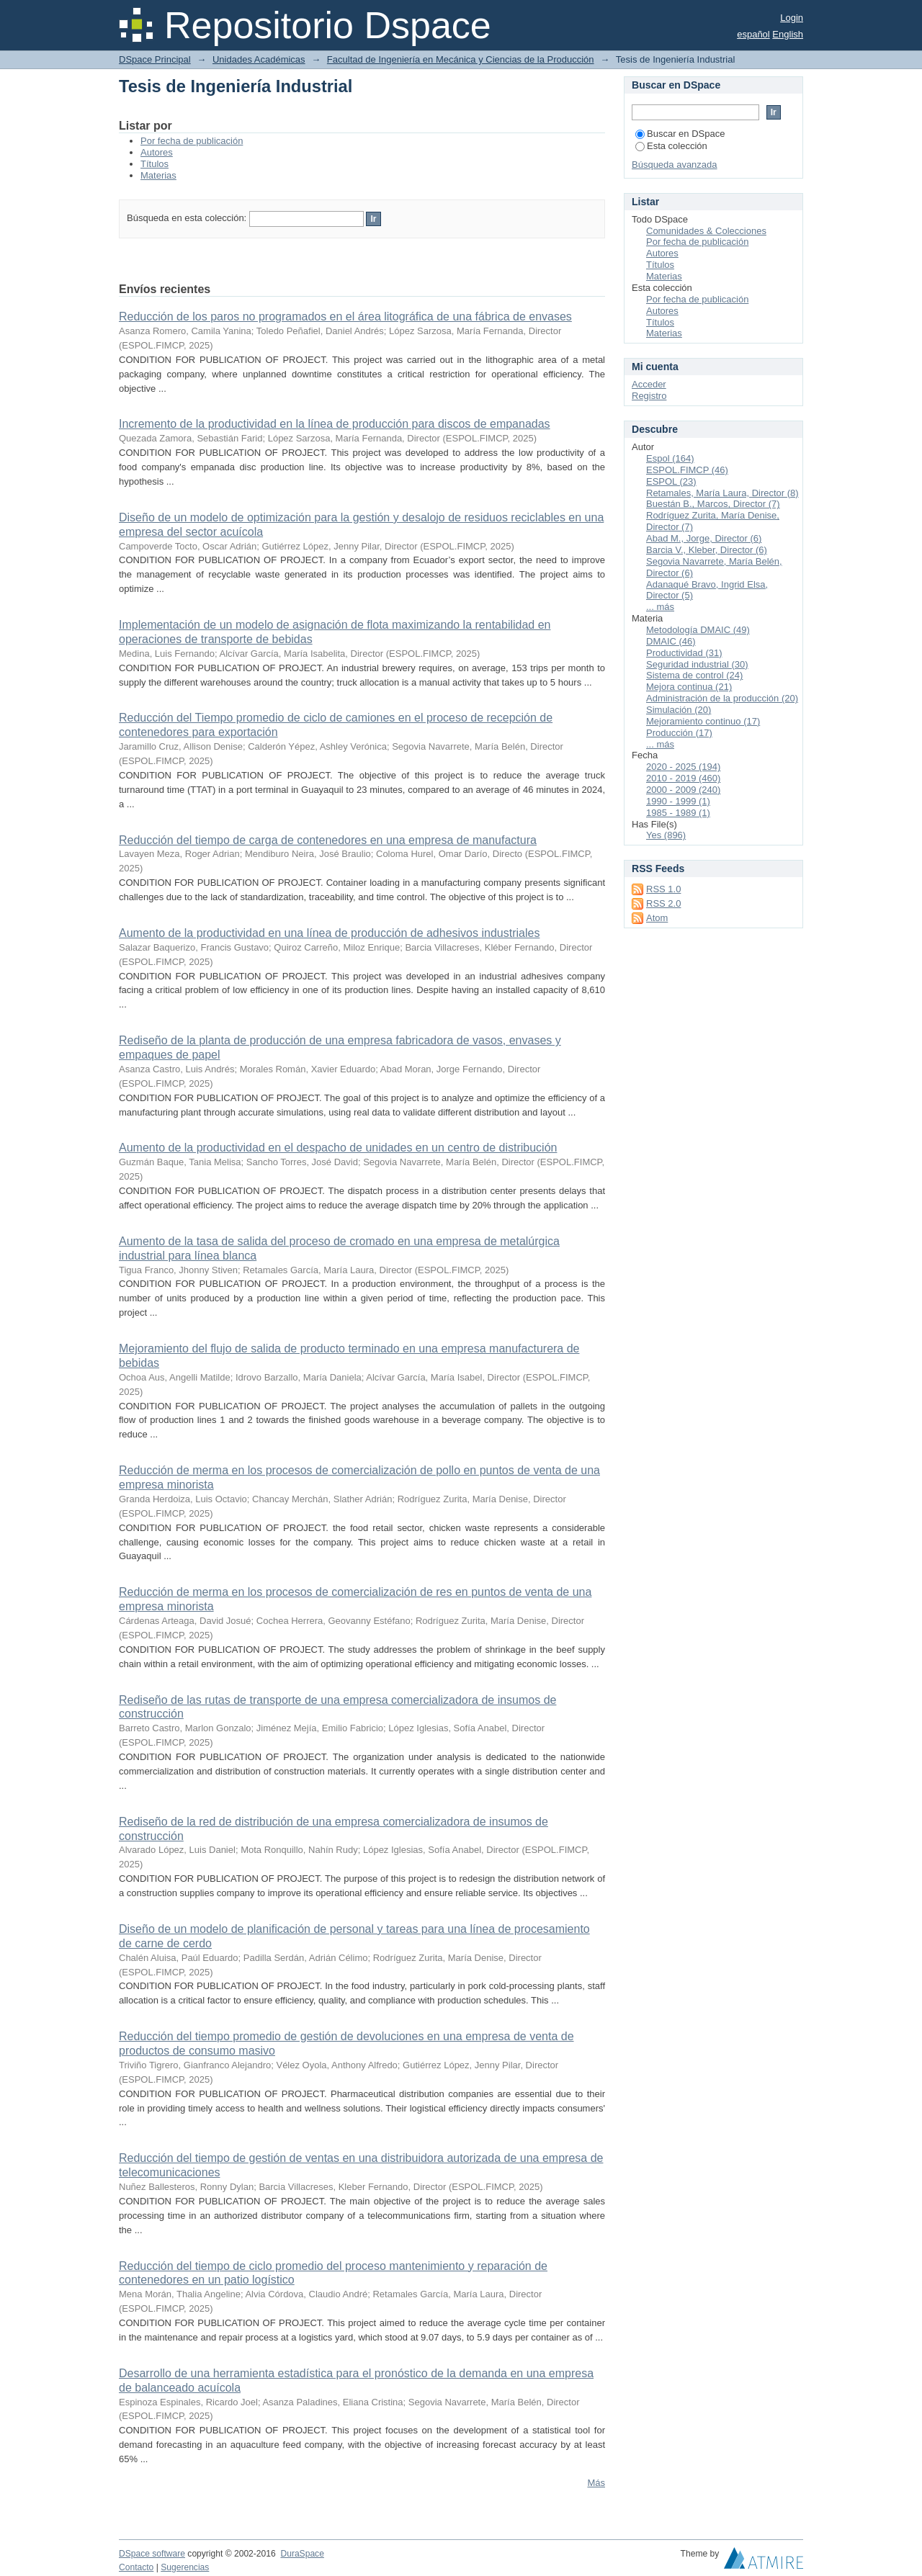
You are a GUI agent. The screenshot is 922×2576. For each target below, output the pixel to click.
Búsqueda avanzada (674, 164)
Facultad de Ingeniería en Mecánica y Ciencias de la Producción (460, 59)
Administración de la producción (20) (722, 698)
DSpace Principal (155, 59)
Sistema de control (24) (694, 675)
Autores (156, 152)
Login (791, 17)
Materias (158, 175)
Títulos (154, 163)
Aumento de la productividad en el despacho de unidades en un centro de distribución (338, 1147)
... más (660, 606)
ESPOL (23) (671, 481)
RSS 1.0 (663, 889)
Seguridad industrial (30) (697, 664)
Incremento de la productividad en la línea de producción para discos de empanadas (334, 424)
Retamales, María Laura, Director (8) (722, 493)
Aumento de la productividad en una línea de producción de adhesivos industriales (329, 933)
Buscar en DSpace (680, 133)
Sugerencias (185, 2567)
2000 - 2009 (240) (683, 789)
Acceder (649, 384)
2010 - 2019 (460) (683, 778)
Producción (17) (679, 732)
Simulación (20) (678, 709)
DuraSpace (301, 2554)
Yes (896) (666, 835)
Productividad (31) (684, 652)
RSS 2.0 (663, 903)
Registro (649, 395)
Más (596, 2482)
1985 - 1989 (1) (678, 812)
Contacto (136, 2567)
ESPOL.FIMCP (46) (687, 470)
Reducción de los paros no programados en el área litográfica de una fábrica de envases (345, 316)
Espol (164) (670, 458)
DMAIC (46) (671, 641)
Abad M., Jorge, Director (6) (703, 538)
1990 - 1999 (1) (678, 801)
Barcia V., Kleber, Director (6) (706, 549)
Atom (657, 917)
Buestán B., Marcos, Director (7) (713, 503)
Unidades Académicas (258, 59)
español (753, 34)
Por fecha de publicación (191, 140)
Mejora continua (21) (689, 686)
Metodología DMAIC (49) (698, 629)
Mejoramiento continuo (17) (703, 721)
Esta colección (671, 145)
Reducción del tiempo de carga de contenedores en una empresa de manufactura (328, 840)
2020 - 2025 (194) (683, 766)
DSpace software (152, 2554)
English (787, 34)
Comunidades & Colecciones (706, 230)
